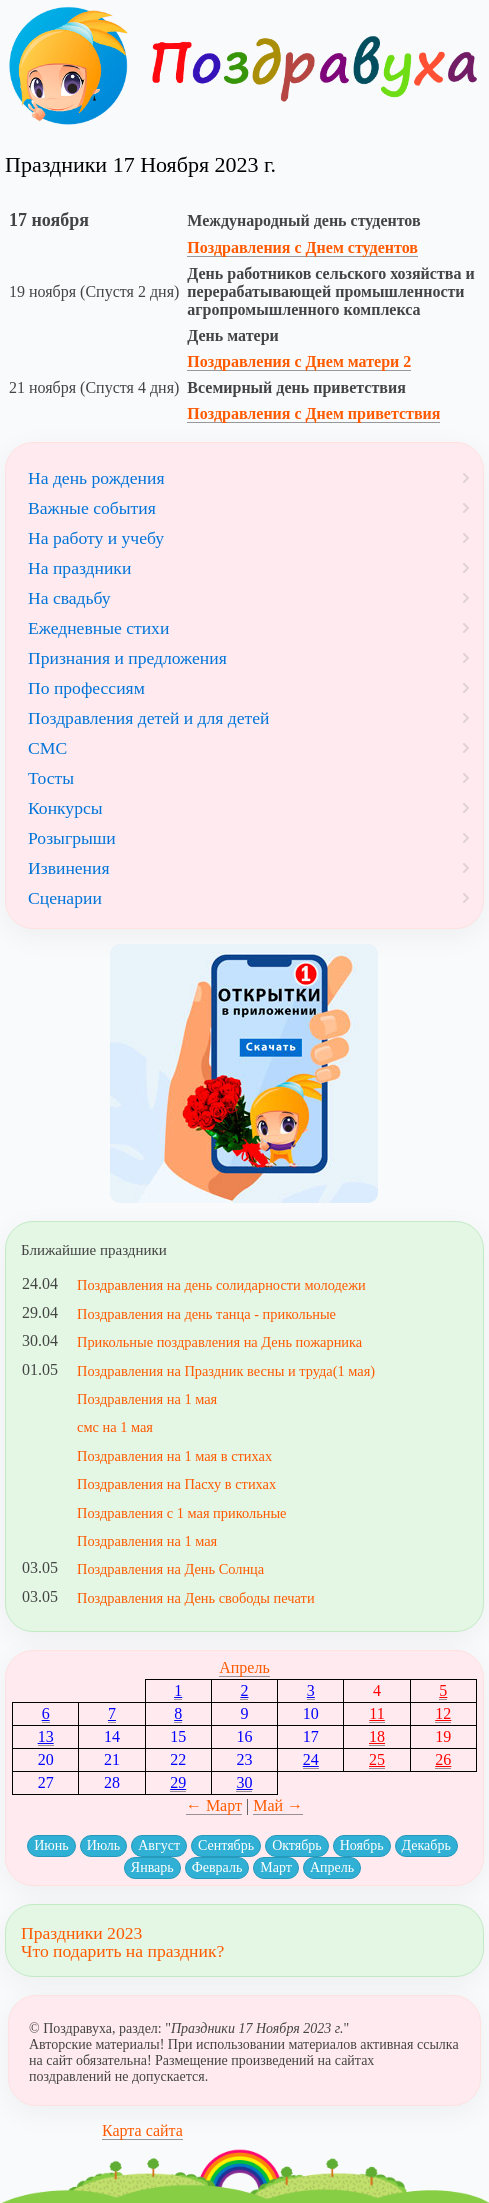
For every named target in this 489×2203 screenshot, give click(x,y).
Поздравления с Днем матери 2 (299, 361)
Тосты (51, 778)
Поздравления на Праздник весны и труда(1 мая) (226, 1371)
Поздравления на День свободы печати (196, 1598)
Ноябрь (362, 1845)
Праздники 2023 (81, 1933)
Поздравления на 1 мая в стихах (174, 1456)
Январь (152, 1867)
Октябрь (297, 1845)
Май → (278, 1805)
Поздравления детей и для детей (148, 718)
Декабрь (426, 1845)
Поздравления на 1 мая (147, 1399)
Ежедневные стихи (98, 628)
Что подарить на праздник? (122, 1951)
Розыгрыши (72, 838)
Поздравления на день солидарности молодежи (221, 1285)
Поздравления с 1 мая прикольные (181, 1513)
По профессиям (86, 688)
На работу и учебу (96, 538)
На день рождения (96, 478)
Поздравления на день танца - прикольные (206, 1314)
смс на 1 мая (115, 1427)
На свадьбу (69, 598)
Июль (104, 1845)
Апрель (244, 1667)
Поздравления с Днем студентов (302, 247)
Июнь (51, 1845)
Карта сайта (142, 2130)
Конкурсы (65, 808)
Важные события (92, 508)
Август (159, 1845)
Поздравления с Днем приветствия (313, 413)
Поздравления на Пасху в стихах (176, 1484)
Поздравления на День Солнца (170, 1569)
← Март (214, 1805)
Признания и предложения (127, 658)
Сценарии (65, 898)
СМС (47, 748)
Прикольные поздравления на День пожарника (219, 1342)
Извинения (69, 868)
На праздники (79, 568)
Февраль (217, 1867)
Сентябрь (226, 1845)
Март (276, 1867)
